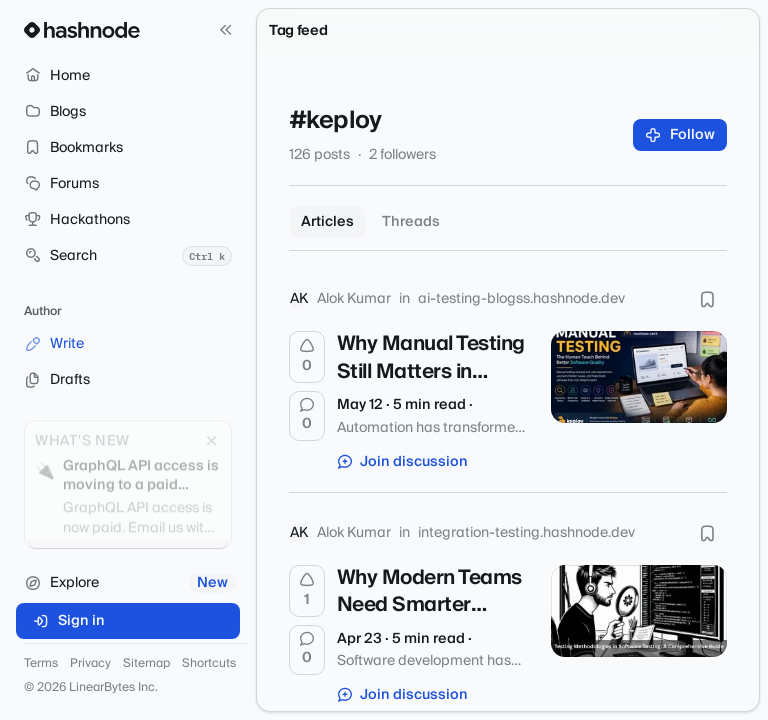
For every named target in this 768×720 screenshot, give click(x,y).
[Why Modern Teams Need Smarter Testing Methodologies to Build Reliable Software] (639, 611)
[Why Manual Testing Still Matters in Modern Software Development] (639, 377)
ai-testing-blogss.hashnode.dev (521, 299)
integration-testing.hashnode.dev (526, 533)
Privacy (90, 664)
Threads (411, 222)
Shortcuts (209, 664)
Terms (41, 664)
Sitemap (146, 664)
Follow (680, 135)
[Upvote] (307, 357)
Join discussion (403, 462)
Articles (327, 222)
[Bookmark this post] (707, 299)
